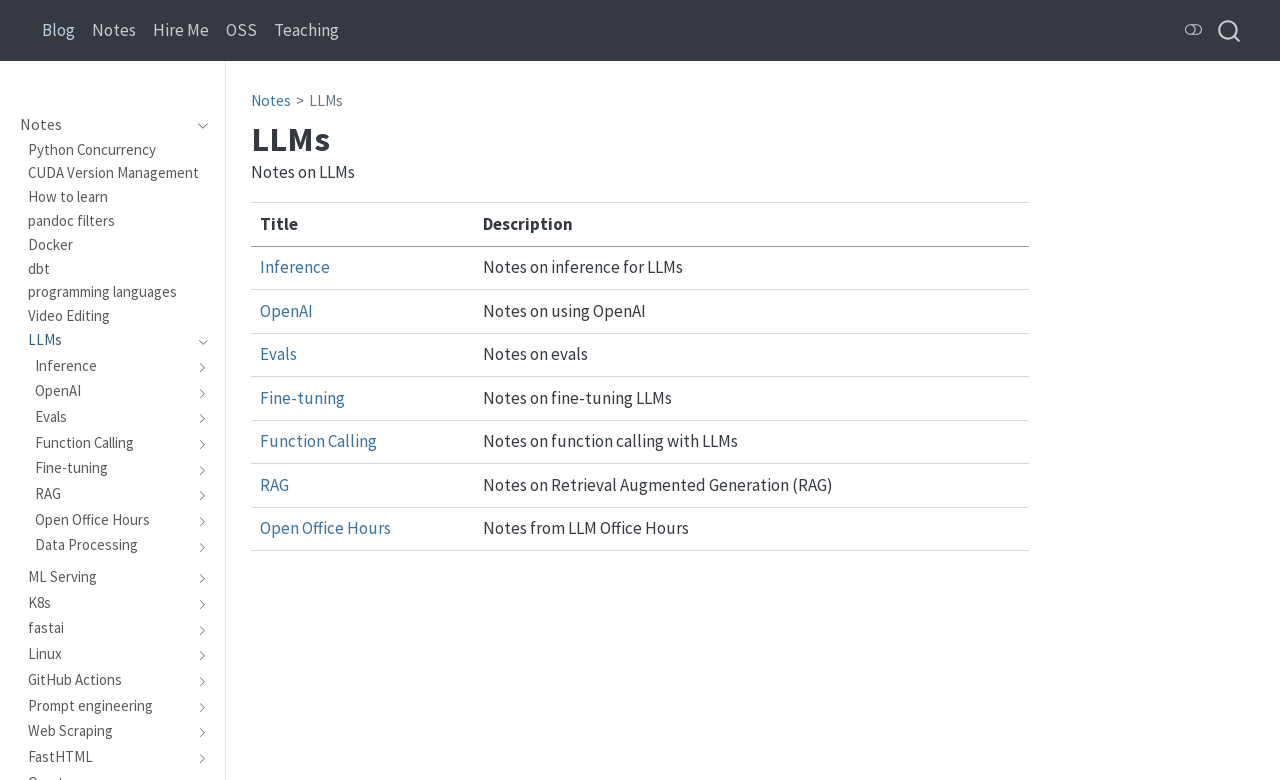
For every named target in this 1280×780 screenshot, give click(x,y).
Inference (295, 267)
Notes (271, 100)
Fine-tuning (302, 398)
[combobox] (1230, 30)
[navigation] (197, 125)
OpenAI (286, 311)
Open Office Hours (325, 528)
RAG (274, 485)
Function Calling (318, 441)
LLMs (326, 100)
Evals (278, 354)
